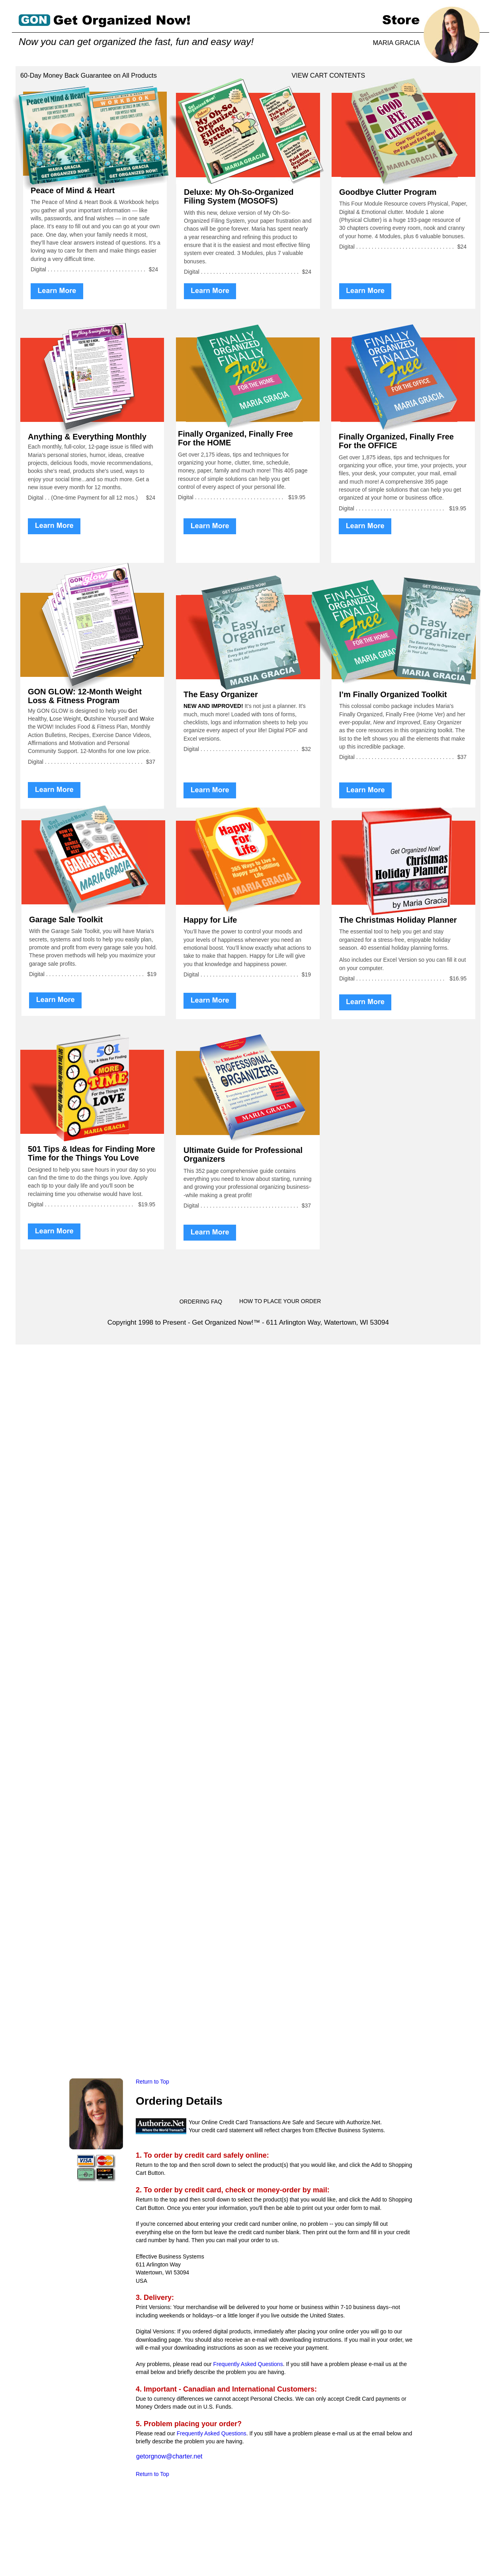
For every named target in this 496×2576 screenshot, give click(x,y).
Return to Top (153, 2081)
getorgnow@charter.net (169, 2456)
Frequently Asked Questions (248, 2364)
